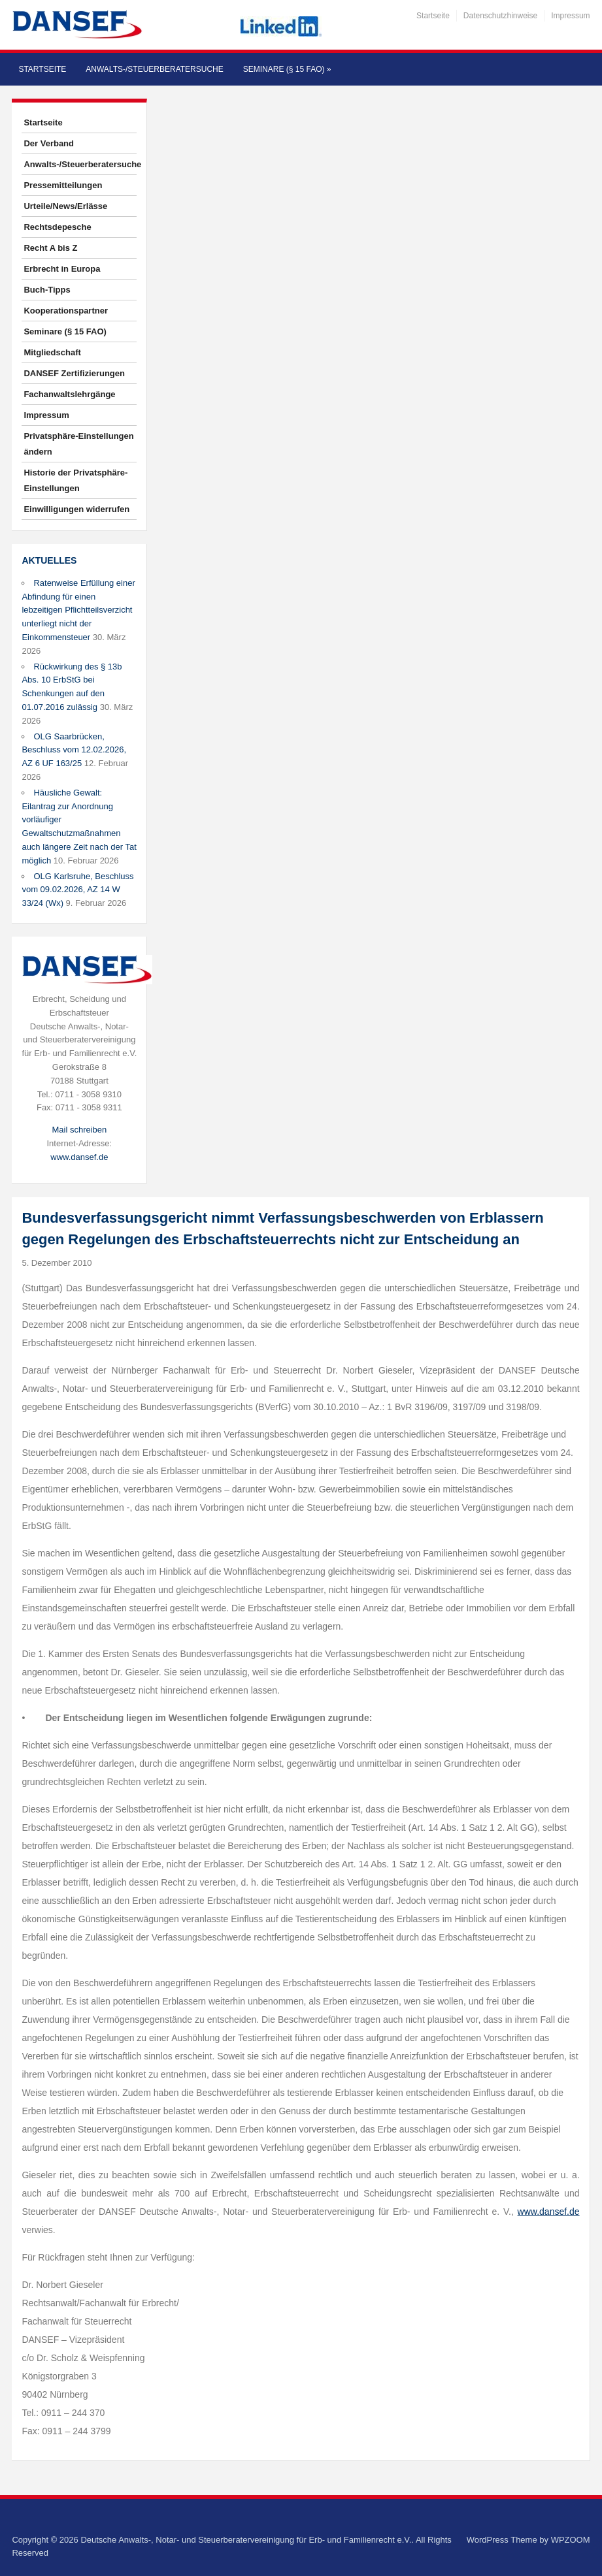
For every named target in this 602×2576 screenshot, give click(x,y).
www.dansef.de (79, 1157)
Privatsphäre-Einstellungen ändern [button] (78, 444)
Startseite (433, 15)
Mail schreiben (79, 1130)
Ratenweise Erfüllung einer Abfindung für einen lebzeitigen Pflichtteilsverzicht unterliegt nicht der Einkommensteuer (78, 610)
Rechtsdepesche (57, 227)
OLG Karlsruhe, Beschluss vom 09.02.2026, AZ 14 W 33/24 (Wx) (77, 890)
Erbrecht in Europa (62, 269)
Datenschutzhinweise (500, 15)
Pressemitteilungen (63, 185)
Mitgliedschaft (52, 352)
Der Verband (49, 143)
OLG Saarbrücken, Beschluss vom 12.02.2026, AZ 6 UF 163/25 (74, 750)
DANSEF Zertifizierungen (74, 373)
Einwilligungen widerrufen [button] (76, 509)
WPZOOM (570, 2540)
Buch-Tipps (47, 290)
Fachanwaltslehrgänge (69, 394)
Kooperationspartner (66, 310)
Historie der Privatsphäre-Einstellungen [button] (75, 480)
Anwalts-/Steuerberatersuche (154, 69)
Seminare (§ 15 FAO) (287, 69)
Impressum (570, 15)
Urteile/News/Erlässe (65, 206)
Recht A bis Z (50, 248)
